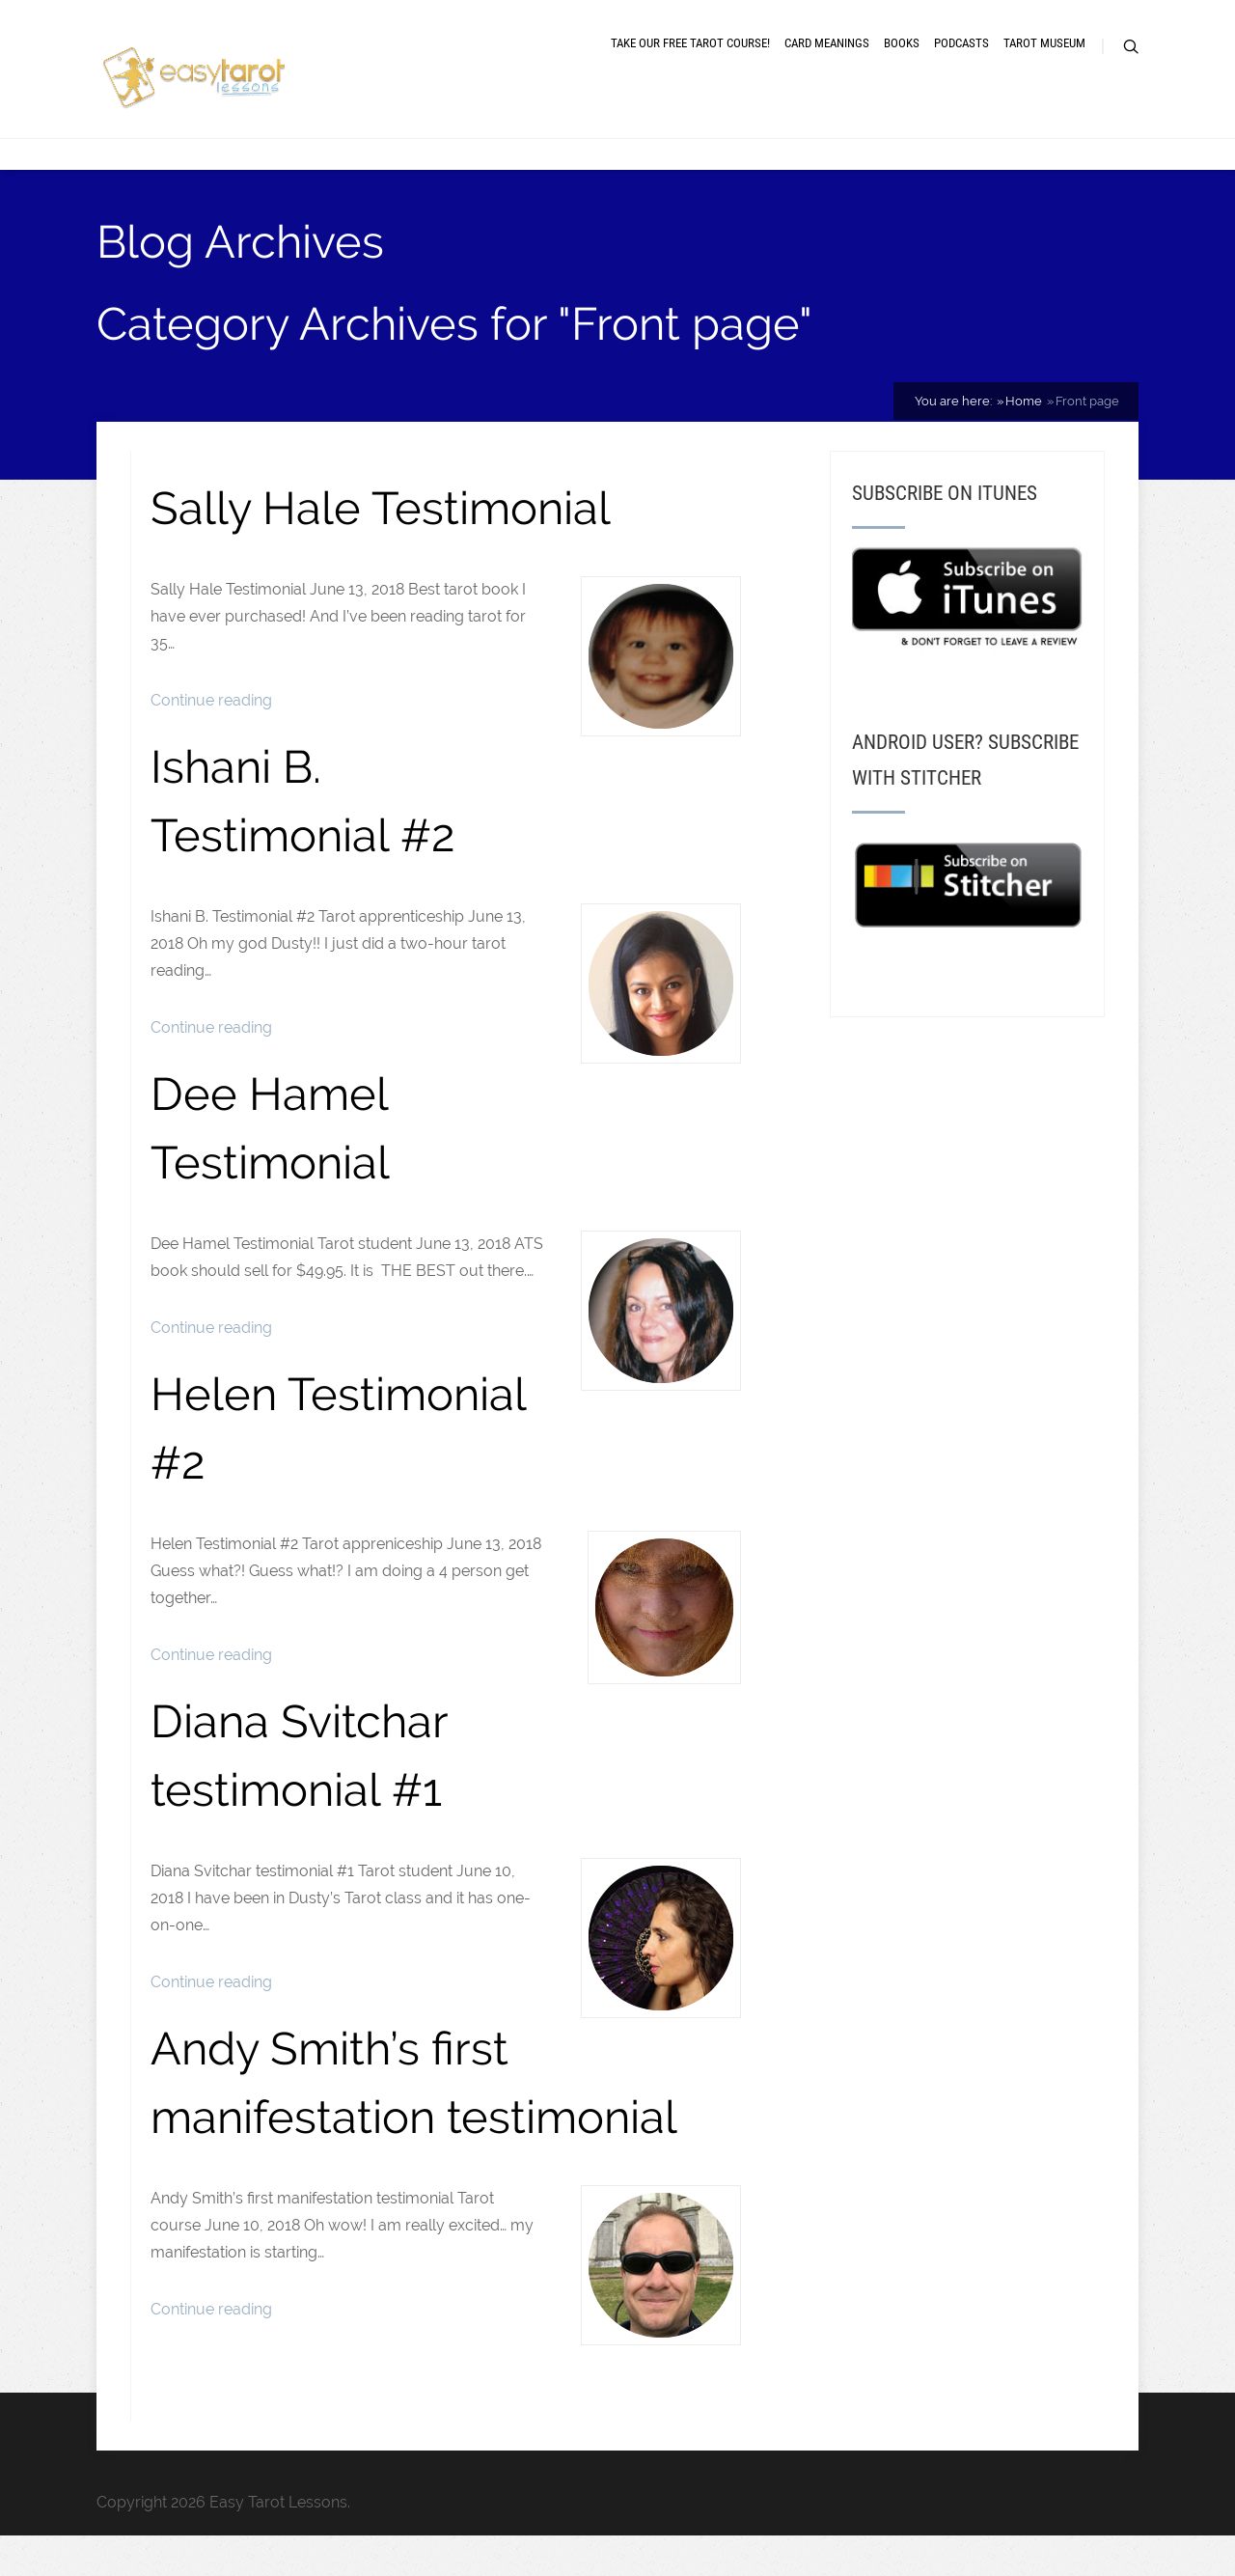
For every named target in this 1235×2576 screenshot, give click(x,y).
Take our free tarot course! (690, 50)
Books (901, 50)
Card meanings (826, 50)
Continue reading (211, 714)
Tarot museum (1044, 50)
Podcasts (961, 50)
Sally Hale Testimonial (381, 520)
